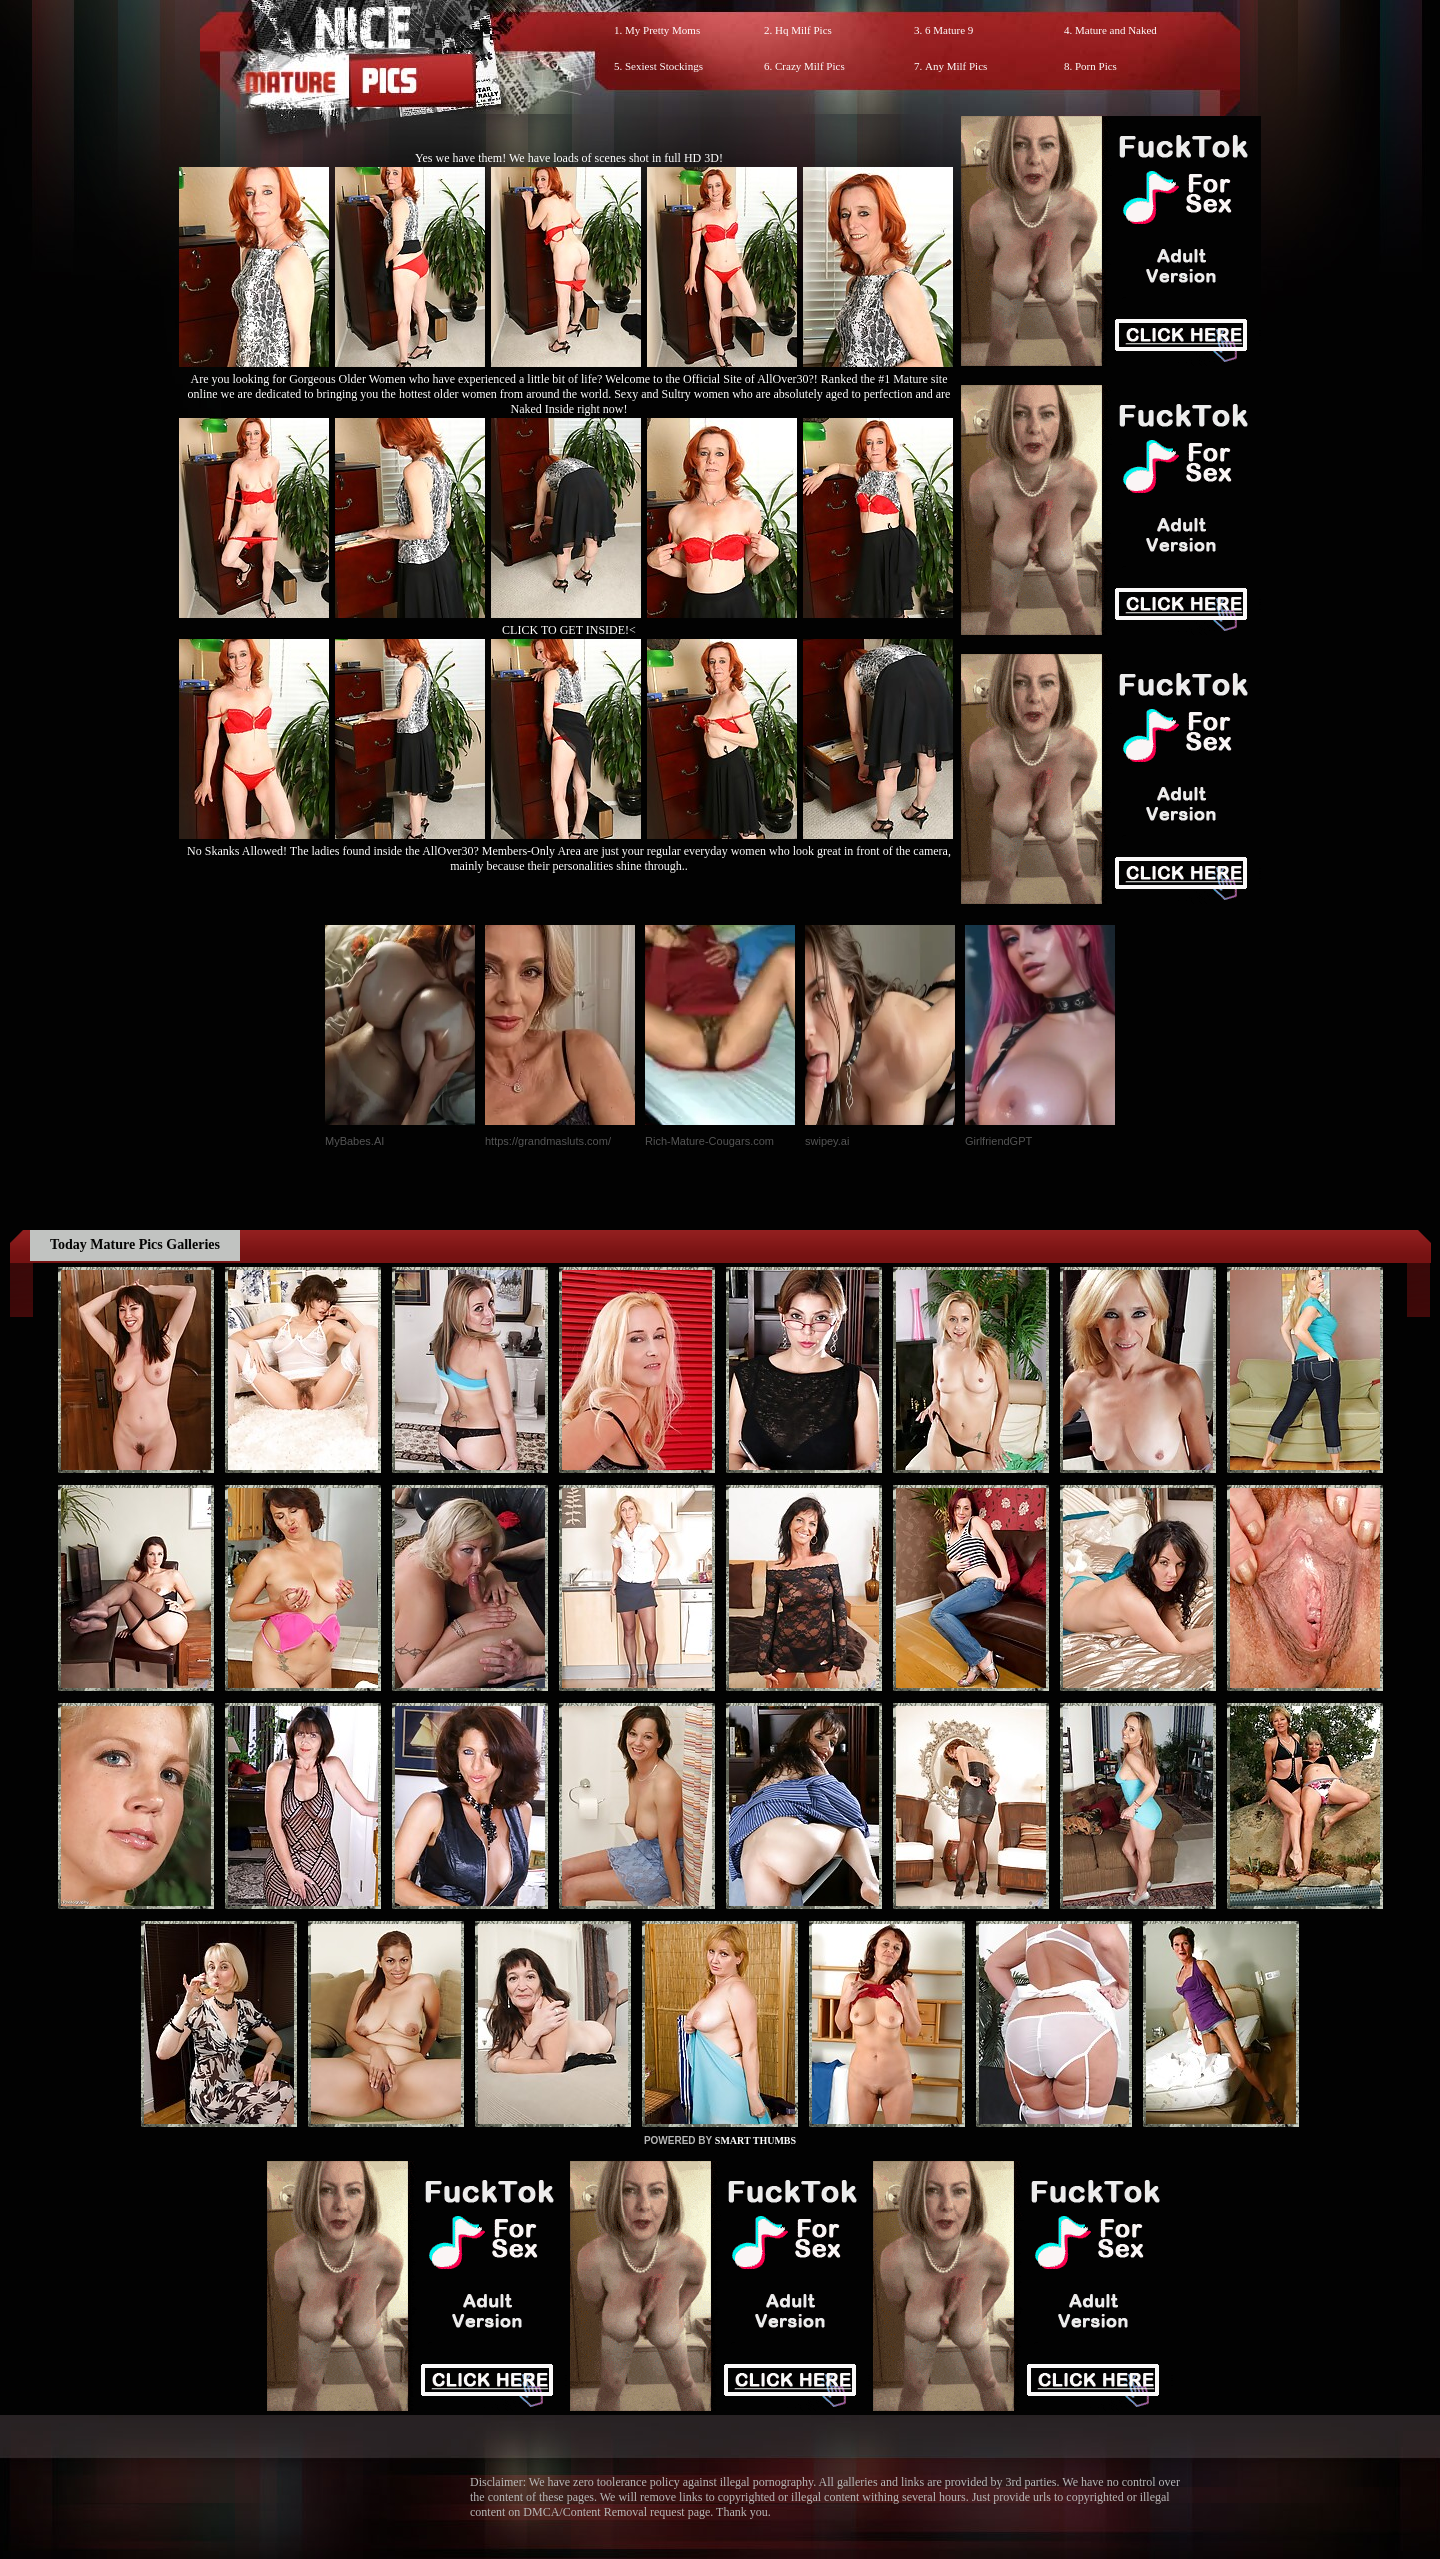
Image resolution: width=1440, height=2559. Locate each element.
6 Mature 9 (949, 30)
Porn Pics (1096, 66)
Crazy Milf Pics (810, 66)
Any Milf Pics (956, 66)
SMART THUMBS (755, 2140)
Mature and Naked (1116, 30)
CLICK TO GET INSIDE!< (569, 630)
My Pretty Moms (662, 30)
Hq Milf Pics (803, 30)
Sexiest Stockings (664, 66)
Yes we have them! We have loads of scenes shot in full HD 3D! (569, 158)
